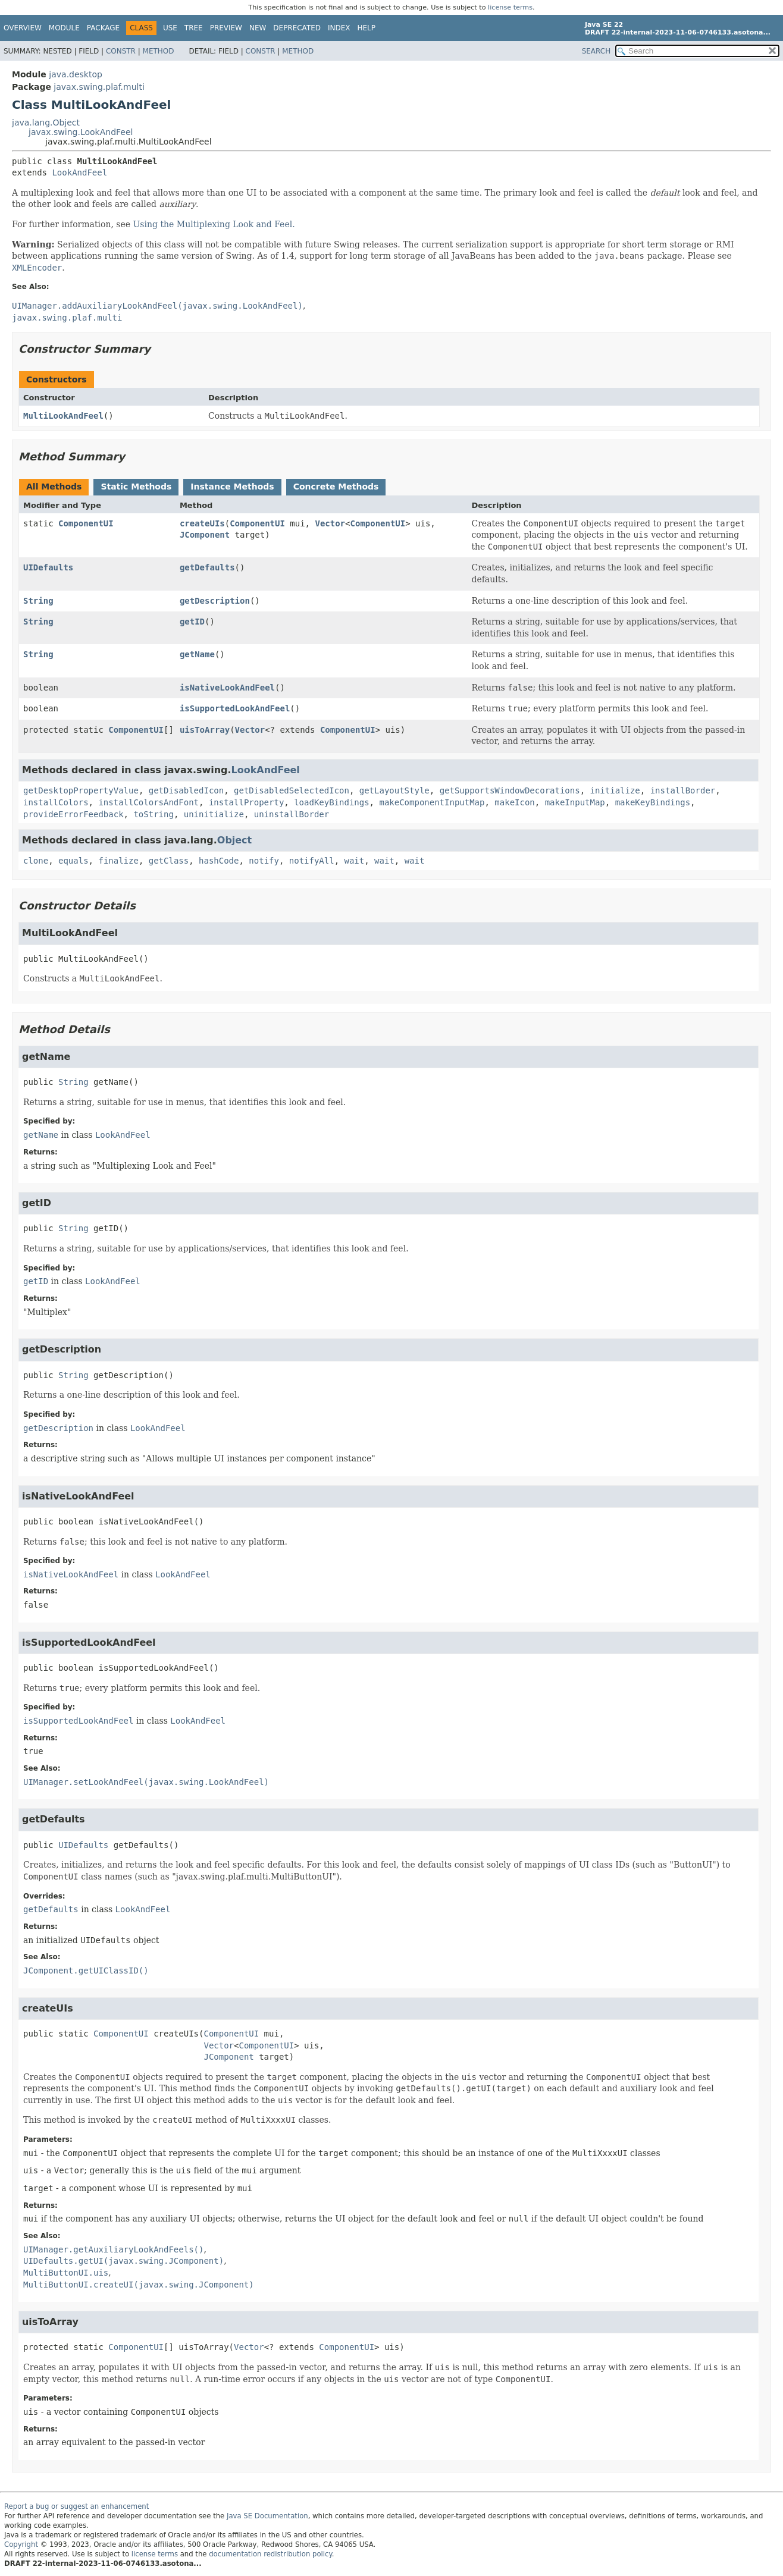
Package (103, 28)
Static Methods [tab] (136, 486)
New (257, 28)
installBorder (683, 790)
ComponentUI (86, 523)
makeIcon (514, 802)
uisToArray (205, 730)
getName (197, 654)
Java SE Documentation (267, 2516)
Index (339, 28)
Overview (23, 28)
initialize (615, 790)
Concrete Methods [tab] (336, 486)
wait (354, 860)
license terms (510, 7)
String (38, 600)
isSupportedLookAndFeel (235, 708)
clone (35, 860)
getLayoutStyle (394, 790)
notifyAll (311, 860)
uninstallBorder (291, 814)
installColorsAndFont (148, 802)
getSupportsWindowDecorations (510, 790)
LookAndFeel (79, 172)
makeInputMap (575, 802)
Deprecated (297, 28)
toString (153, 814)
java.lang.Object (46, 122)
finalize (118, 860)
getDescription (215, 600)
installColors (56, 802)
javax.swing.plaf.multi (99, 87)
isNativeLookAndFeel (227, 687)
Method (158, 51)
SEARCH (596, 51)
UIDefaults (48, 567)
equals (73, 860)
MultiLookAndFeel (63, 416)
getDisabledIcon (186, 790)
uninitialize (214, 814)
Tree (193, 28)
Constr (121, 51)
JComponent (205, 534)
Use (170, 28)
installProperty (246, 802)
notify (264, 860)
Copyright (21, 2544)
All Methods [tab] (54, 486)
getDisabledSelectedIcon (291, 790)
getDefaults (207, 567)
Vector (330, 523)
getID (192, 621)
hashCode (219, 860)
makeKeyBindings (652, 802)
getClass (169, 860)
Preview (226, 28)
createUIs (202, 523)
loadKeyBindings (331, 802)
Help (367, 28)
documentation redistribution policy (270, 2554)
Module (64, 28)
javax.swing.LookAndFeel (81, 132)
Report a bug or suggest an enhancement (76, 2506)
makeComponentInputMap (431, 802)
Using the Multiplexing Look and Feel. (214, 224)
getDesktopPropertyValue (81, 790)
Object (234, 840)
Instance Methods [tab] (232, 486)
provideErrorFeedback (73, 814)
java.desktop (75, 74)
